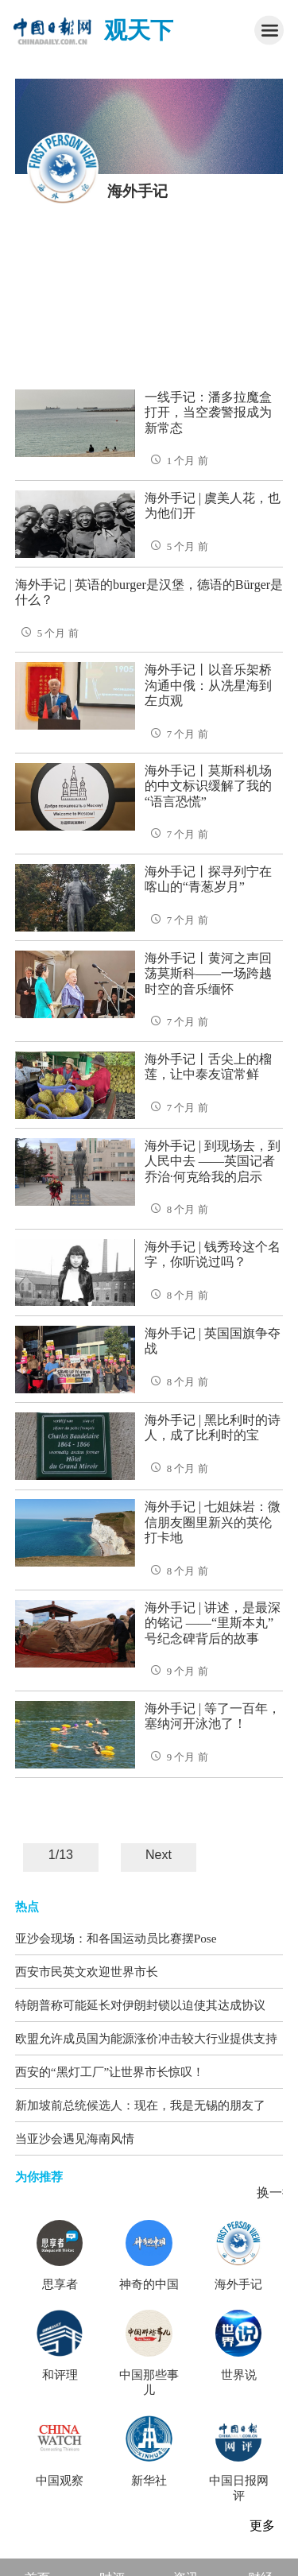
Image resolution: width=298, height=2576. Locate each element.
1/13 (60, 1854)
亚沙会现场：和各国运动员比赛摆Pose (116, 1938)
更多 (262, 2525)
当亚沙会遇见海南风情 (74, 2138)
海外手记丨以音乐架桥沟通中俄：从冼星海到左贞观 (208, 685)
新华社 (149, 2480)
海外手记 (238, 2284)
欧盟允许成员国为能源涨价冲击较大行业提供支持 (146, 2038)
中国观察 (59, 2480)
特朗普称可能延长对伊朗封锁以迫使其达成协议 (140, 2005)
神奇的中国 (149, 2284)
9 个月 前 (176, 1671)
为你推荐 (39, 2177)
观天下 (138, 30)
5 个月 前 (176, 546)
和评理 (60, 2375)
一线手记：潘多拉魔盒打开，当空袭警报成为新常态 (208, 412)
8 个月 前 (176, 1209)
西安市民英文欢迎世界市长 (86, 1971)
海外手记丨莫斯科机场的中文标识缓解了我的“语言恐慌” (208, 786)
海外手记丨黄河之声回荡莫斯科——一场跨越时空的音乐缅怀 (208, 973)
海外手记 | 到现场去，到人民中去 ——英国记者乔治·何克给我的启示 (213, 1161)
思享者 (60, 2284)
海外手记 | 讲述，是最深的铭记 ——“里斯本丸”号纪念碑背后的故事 (213, 1623)
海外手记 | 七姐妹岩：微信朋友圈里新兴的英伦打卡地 (213, 1522)
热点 (27, 1906)
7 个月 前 (176, 734)
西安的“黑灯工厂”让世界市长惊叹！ (110, 2071)
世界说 (239, 2375)
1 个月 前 (176, 461)
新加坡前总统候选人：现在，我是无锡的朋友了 (140, 2105)
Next (158, 1854)
